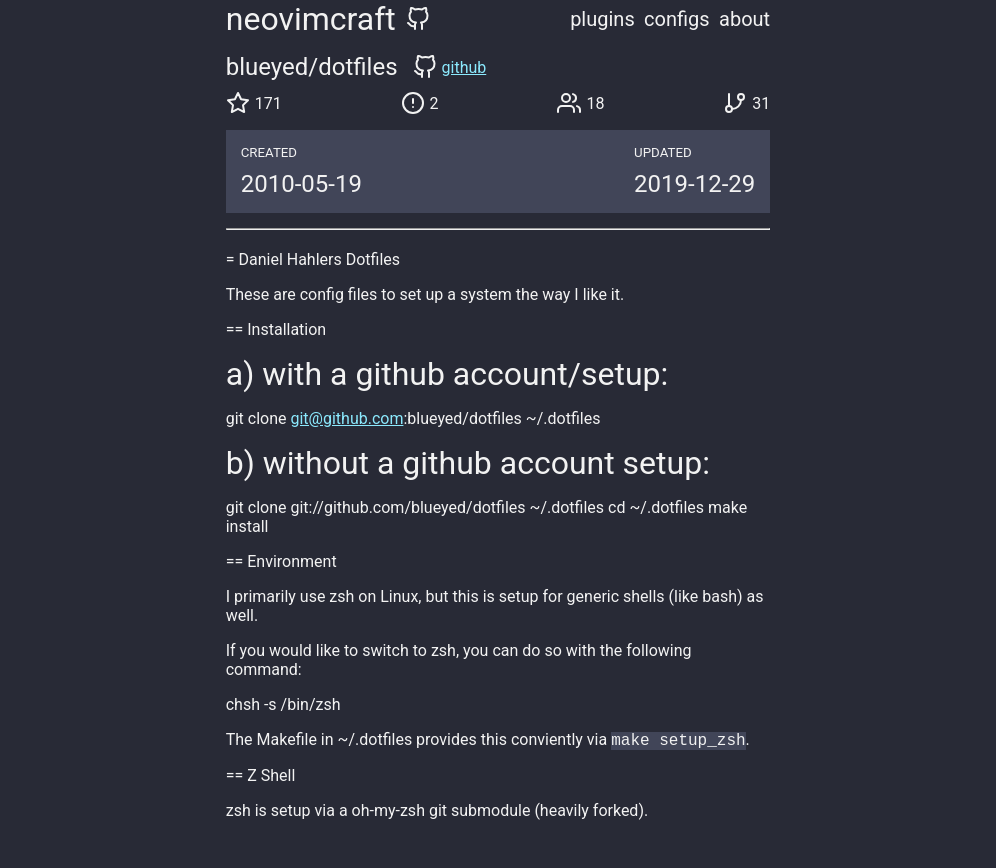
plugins (602, 19)
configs (677, 19)
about (744, 19)
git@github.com (346, 418)
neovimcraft (311, 19)
